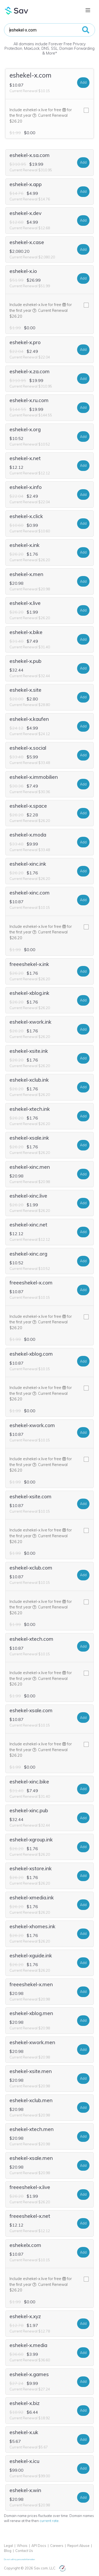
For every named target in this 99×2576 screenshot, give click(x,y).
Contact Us (24, 2550)
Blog (7, 2550)
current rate (49, 2521)
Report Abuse (78, 2545)
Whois (22, 2545)
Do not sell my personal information (19, 2559)
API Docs (38, 2545)
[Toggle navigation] (88, 10)
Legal (8, 2545)
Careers (56, 2545)
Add (83, 82)
